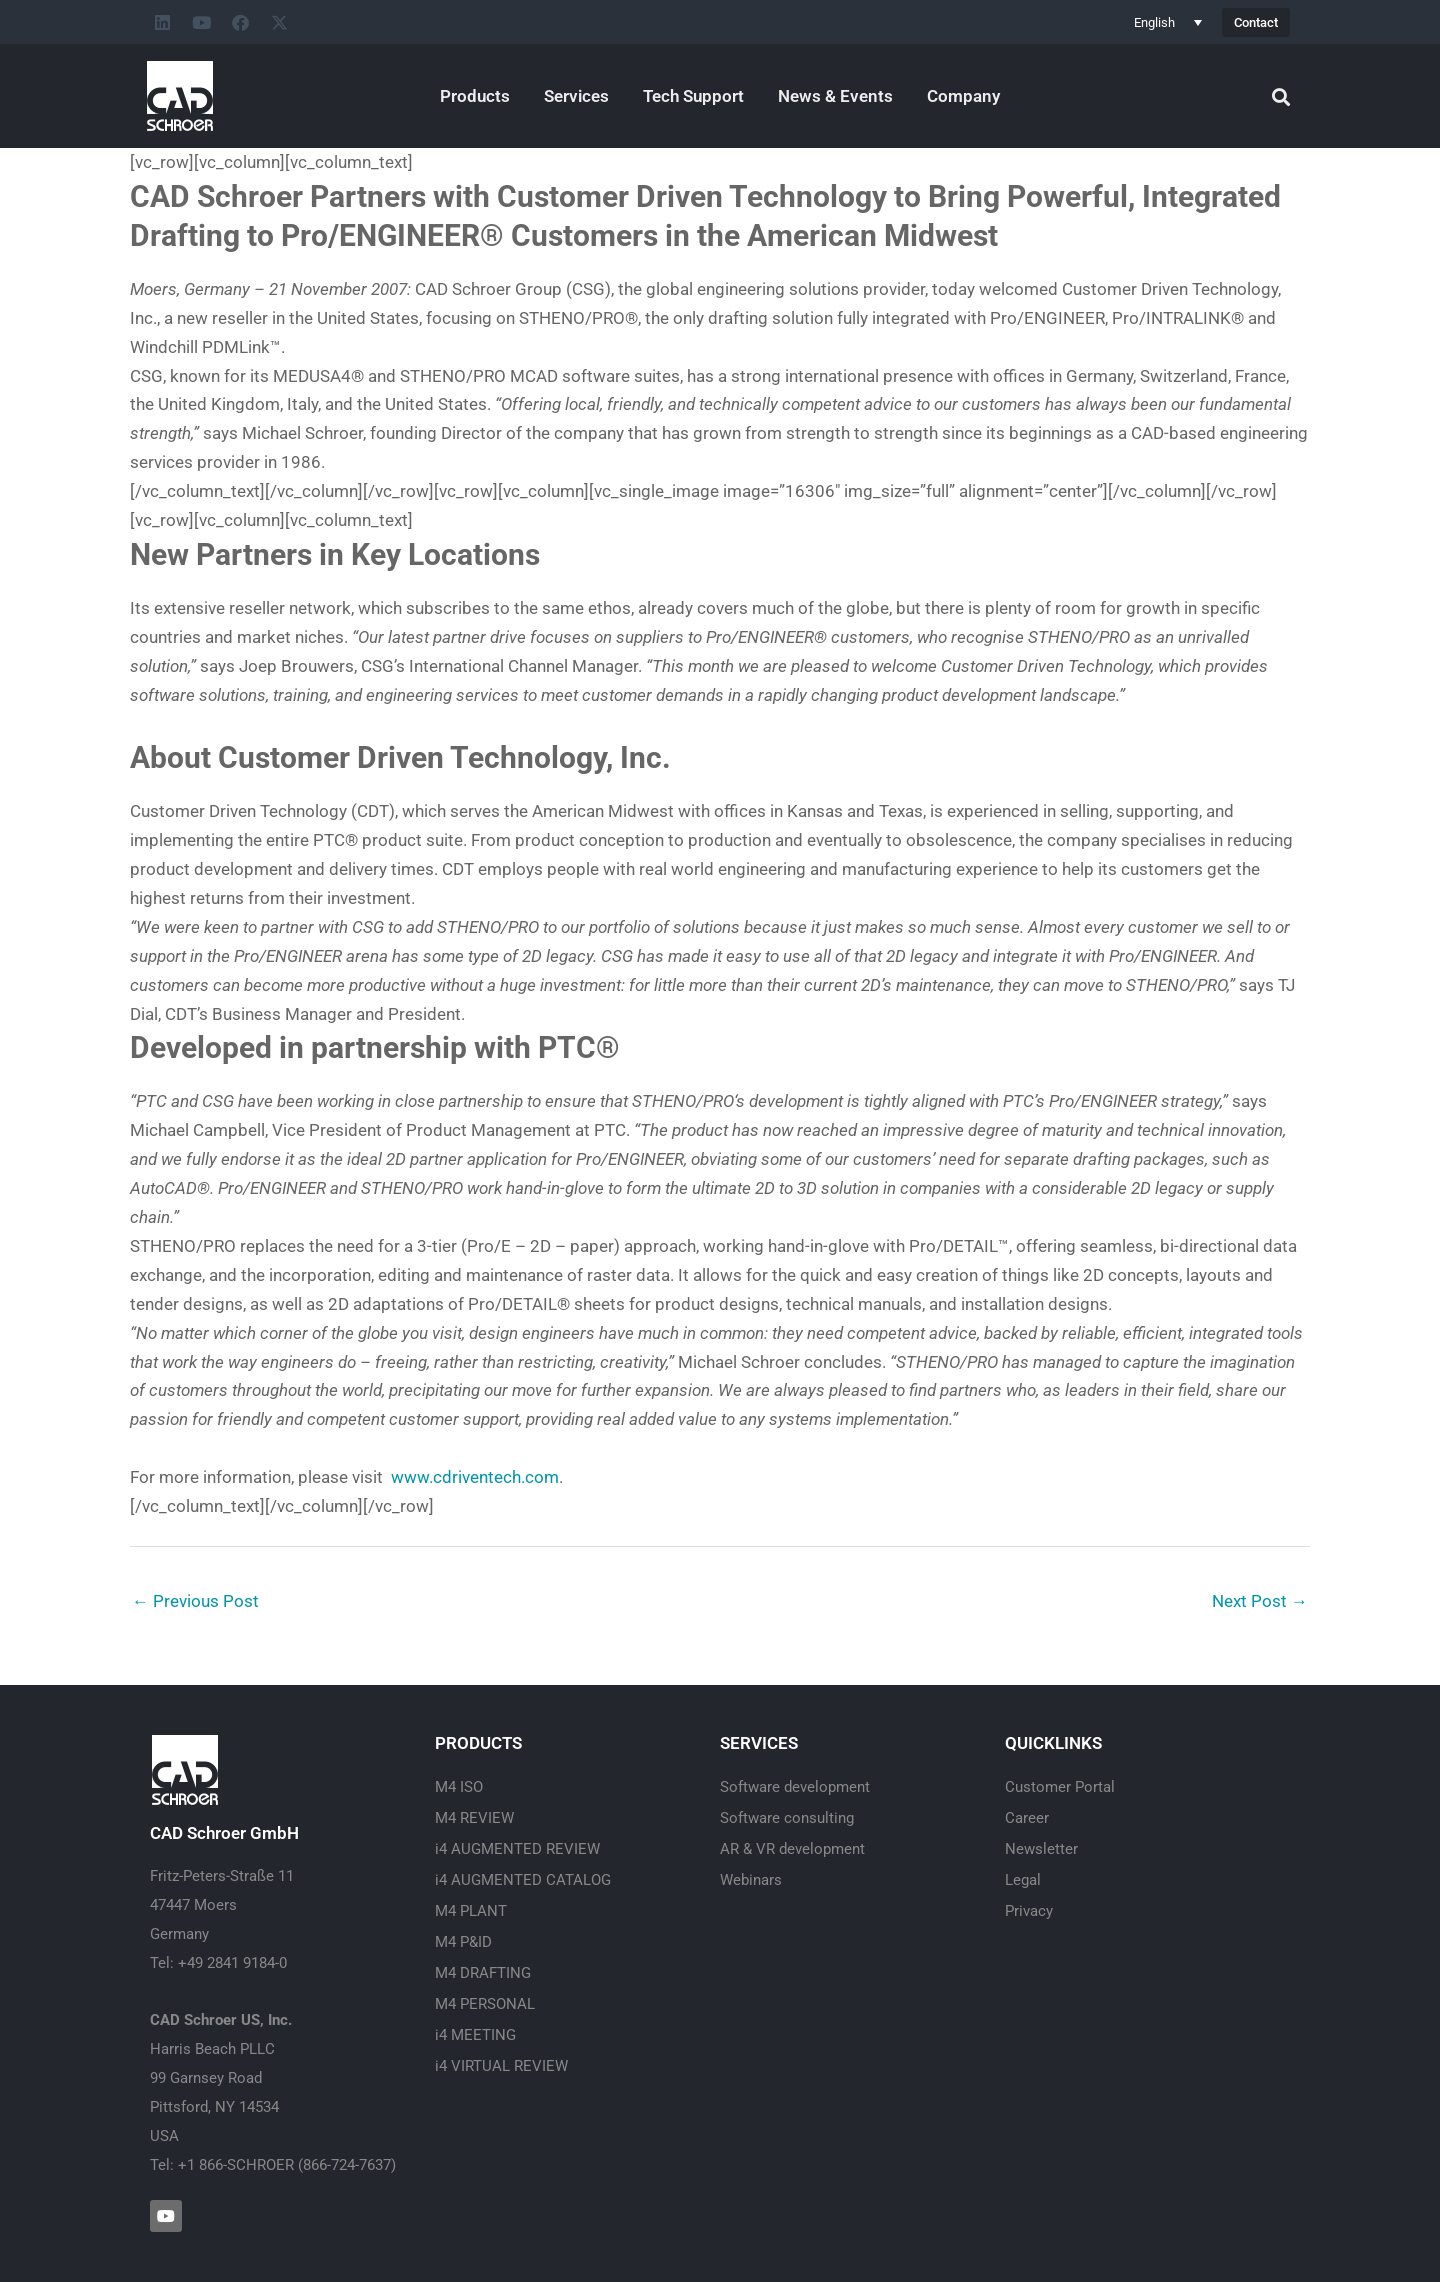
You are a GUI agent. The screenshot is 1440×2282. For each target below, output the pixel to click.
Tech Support (693, 96)
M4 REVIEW (474, 1818)
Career (1027, 1818)
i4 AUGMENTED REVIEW (517, 1849)
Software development (795, 1787)
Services (576, 96)
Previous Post (195, 1601)
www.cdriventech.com (475, 1477)
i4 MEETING (475, 2035)
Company (963, 96)
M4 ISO (459, 1787)
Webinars (751, 1880)
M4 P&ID (463, 1942)
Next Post (1260, 1601)
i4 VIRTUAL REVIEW (501, 2066)
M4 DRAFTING (483, 1973)
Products (475, 96)
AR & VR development (792, 1849)
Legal (1023, 1880)
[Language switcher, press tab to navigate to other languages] (1168, 22)
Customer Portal (1060, 1787)
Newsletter (1041, 1849)
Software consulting (787, 1818)
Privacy (1029, 1911)
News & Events (835, 96)
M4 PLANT (471, 1911)
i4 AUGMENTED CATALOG (523, 1880)
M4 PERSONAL (485, 2004)
